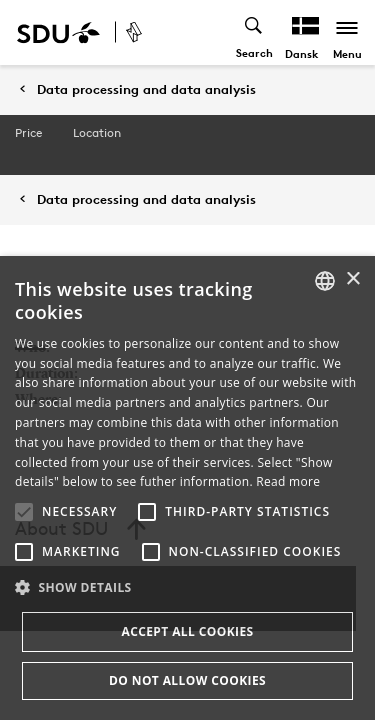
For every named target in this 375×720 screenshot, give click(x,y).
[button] (24, 512)
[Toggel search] (254, 32)
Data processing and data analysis (146, 89)
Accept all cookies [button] (187, 631)
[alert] (187, 488)
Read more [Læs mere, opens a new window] (288, 481)
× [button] (352, 279)
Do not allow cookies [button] (187, 680)
